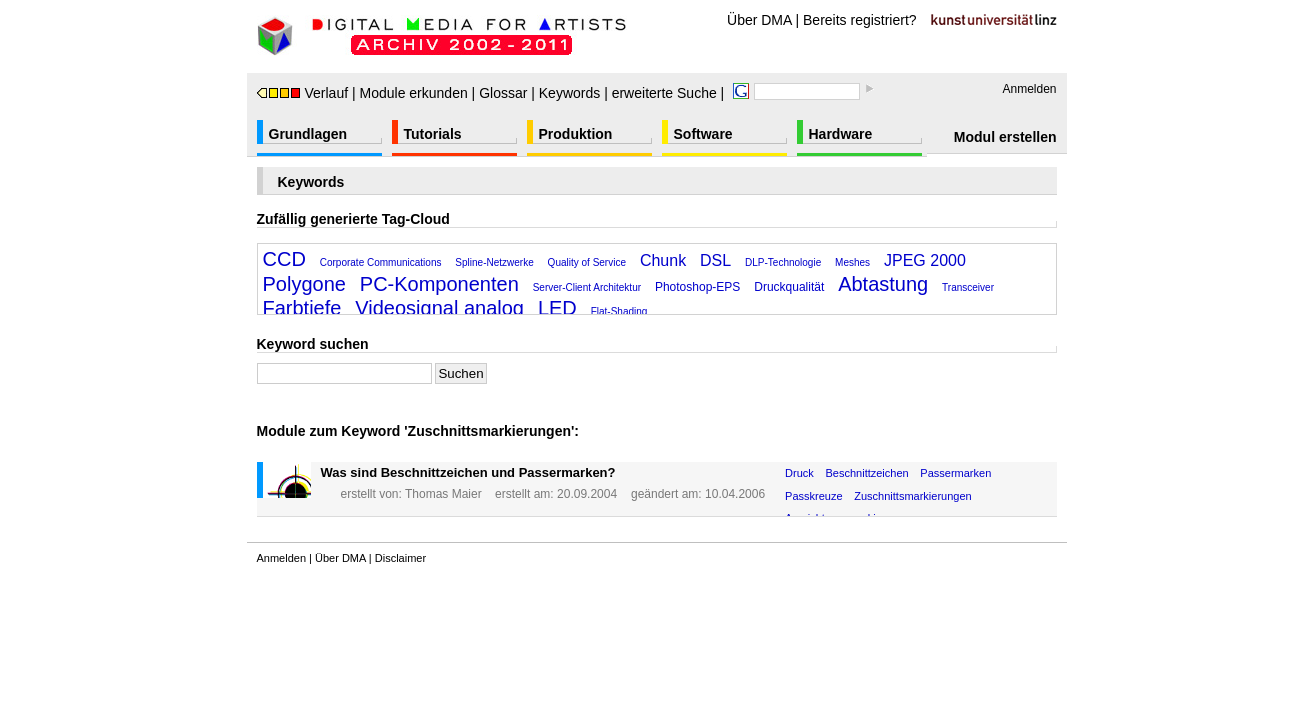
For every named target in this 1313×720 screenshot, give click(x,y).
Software (703, 134)
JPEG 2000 (925, 260)
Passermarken (955, 473)
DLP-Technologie (783, 262)
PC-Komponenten (439, 284)
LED (557, 308)
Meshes (852, 262)
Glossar (503, 93)
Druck (799, 473)
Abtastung (883, 284)
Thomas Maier (443, 494)
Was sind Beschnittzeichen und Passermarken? (468, 472)
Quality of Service (587, 262)
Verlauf (303, 93)
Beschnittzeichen (867, 473)
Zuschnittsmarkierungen (912, 496)
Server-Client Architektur (587, 287)
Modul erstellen (1005, 137)
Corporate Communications (381, 262)
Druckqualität (789, 287)
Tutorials (433, 134)
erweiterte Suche (664, 93)
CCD (284, 259)
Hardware (841, 134)
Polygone (304, 284)
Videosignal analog (439, 308)
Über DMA (759, 20)
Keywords (569, 93)
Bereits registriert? (860, 20)
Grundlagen (308, 134)
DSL (715, 260)
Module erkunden (414, 93)
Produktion (576, 134)
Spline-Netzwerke (494, 262)
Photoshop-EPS (697, 287)
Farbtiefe (302, 308)
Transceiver (968, 287)
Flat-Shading (619, 311)
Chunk (663, 260)
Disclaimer (400, 558)
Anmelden (1029, 89)
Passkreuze (813, 496)
